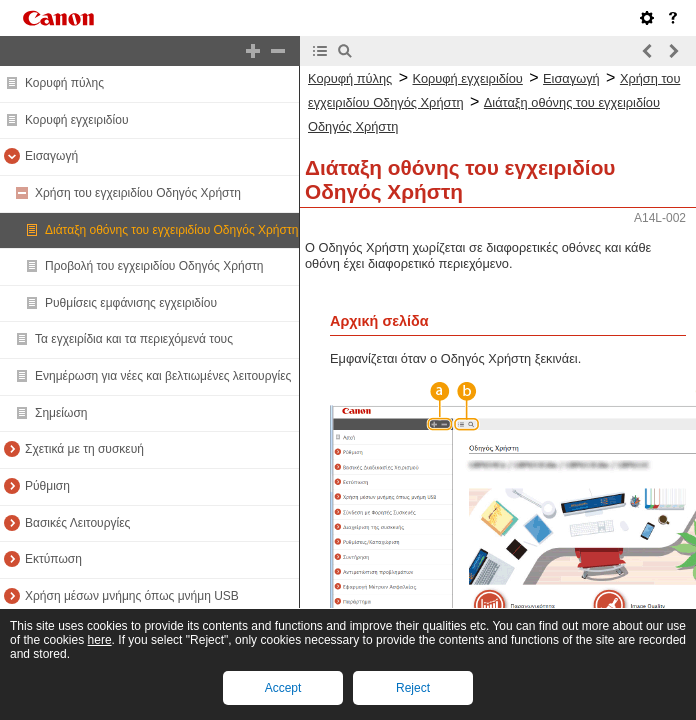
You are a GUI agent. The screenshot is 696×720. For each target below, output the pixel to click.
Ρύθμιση (47, 486)
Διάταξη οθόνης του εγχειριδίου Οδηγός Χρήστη (171, 230)
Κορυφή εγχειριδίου (76, 120)
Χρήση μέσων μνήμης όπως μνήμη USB (132, 596)
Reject (413, 688)
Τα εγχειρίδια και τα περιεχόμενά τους (134, 339)
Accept (283, 688)
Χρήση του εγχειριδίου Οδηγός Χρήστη (138, 193)
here (100, 640)
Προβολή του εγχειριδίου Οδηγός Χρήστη (154, 266)
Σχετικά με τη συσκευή (84, 449)
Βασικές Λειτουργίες (77, 523)
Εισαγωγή (51, 156)
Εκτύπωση (53, 559)
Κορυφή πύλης (64, 83)
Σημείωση (61, 413)
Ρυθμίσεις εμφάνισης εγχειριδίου (131, 303)
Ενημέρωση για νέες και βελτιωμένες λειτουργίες (163, 376)
